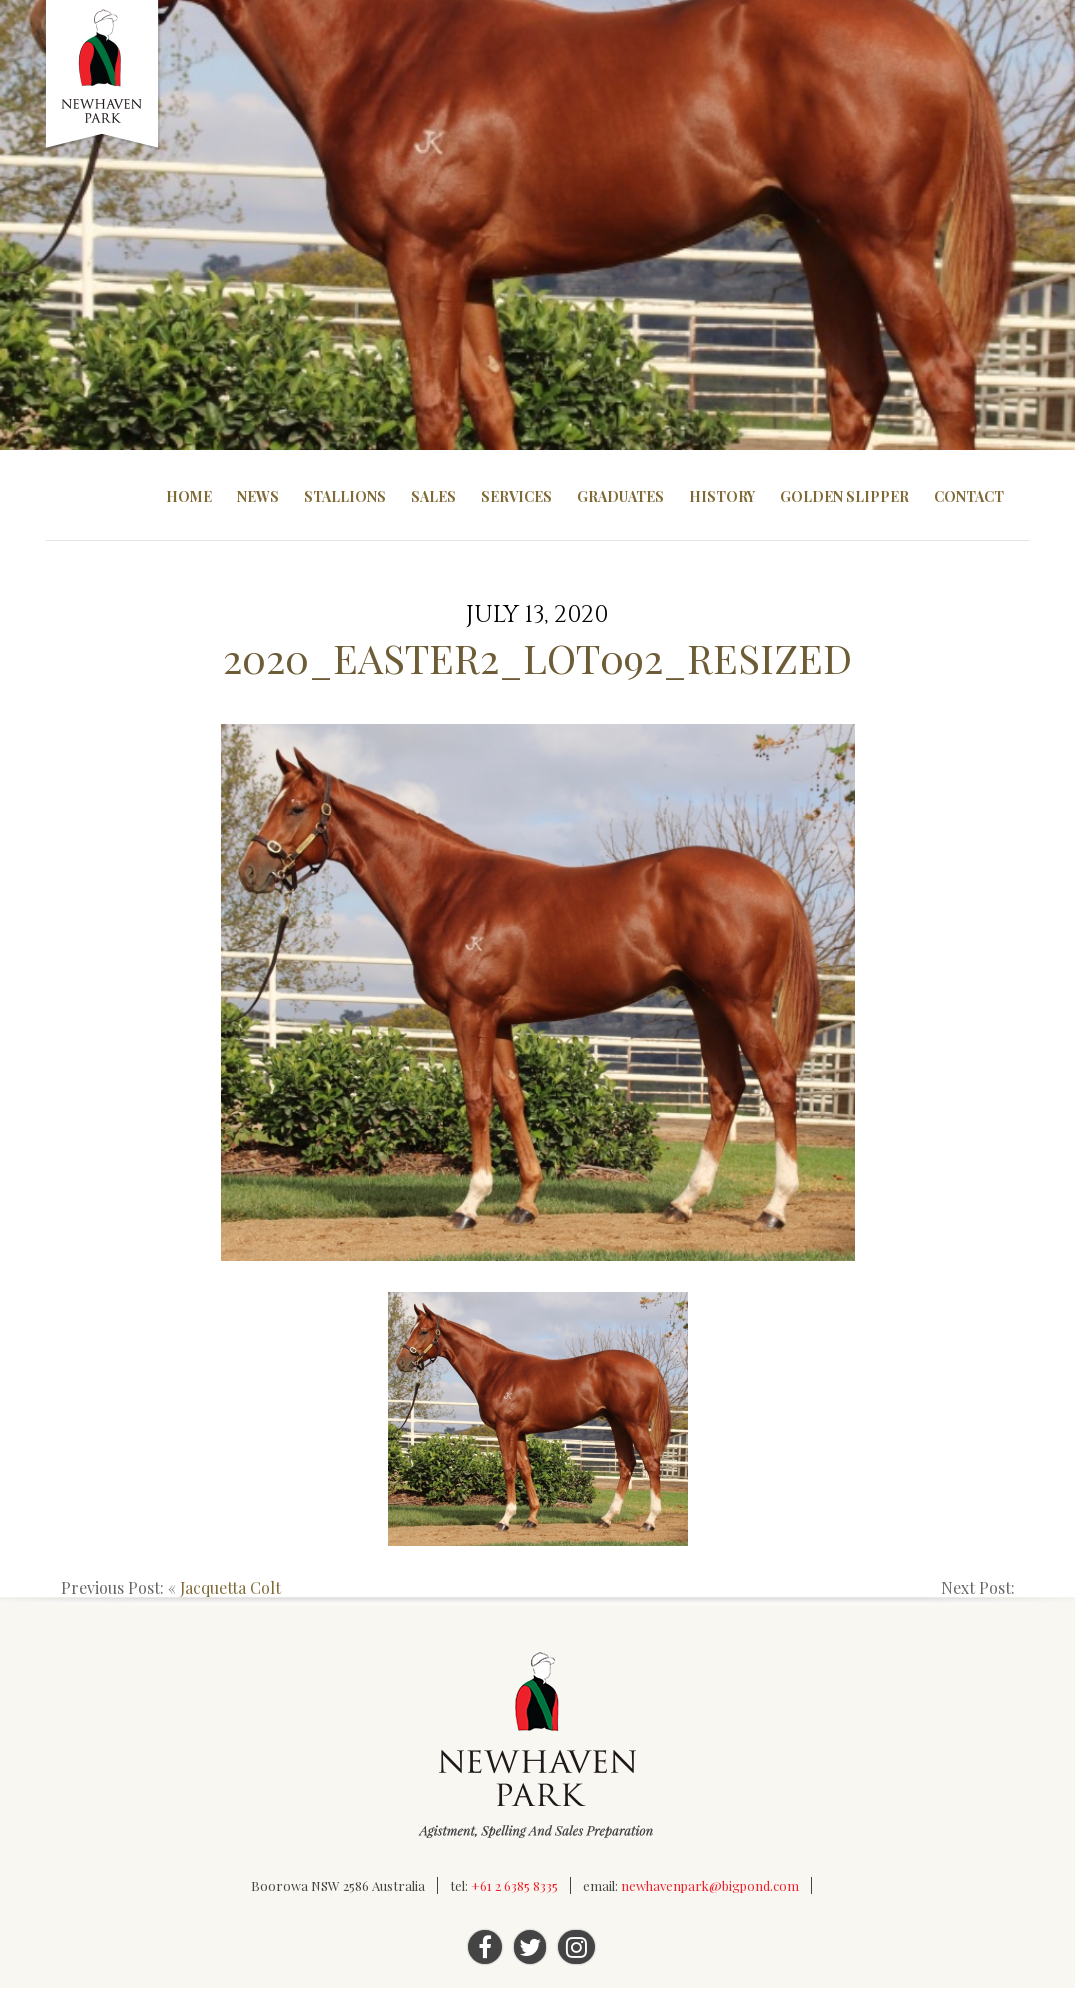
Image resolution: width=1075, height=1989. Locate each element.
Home (189, 496)
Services (516, 496)
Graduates (620, 496)
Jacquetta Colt (230, 1588)
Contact (969, 496)
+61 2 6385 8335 (514, 1886)
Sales (433, 496)
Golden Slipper (844, 496)
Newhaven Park (103, 75)
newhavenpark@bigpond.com (710, 1886)
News (258, 496)
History (722, 496)
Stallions (345, 496)
